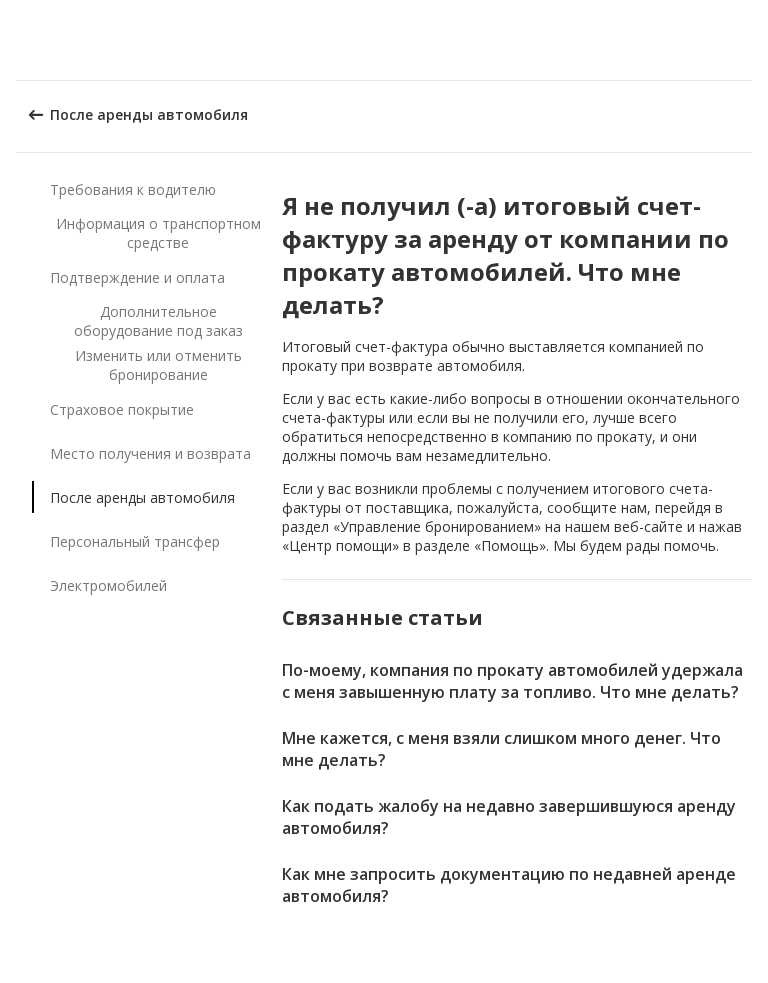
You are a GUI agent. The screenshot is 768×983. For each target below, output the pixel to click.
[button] (746, 40)
